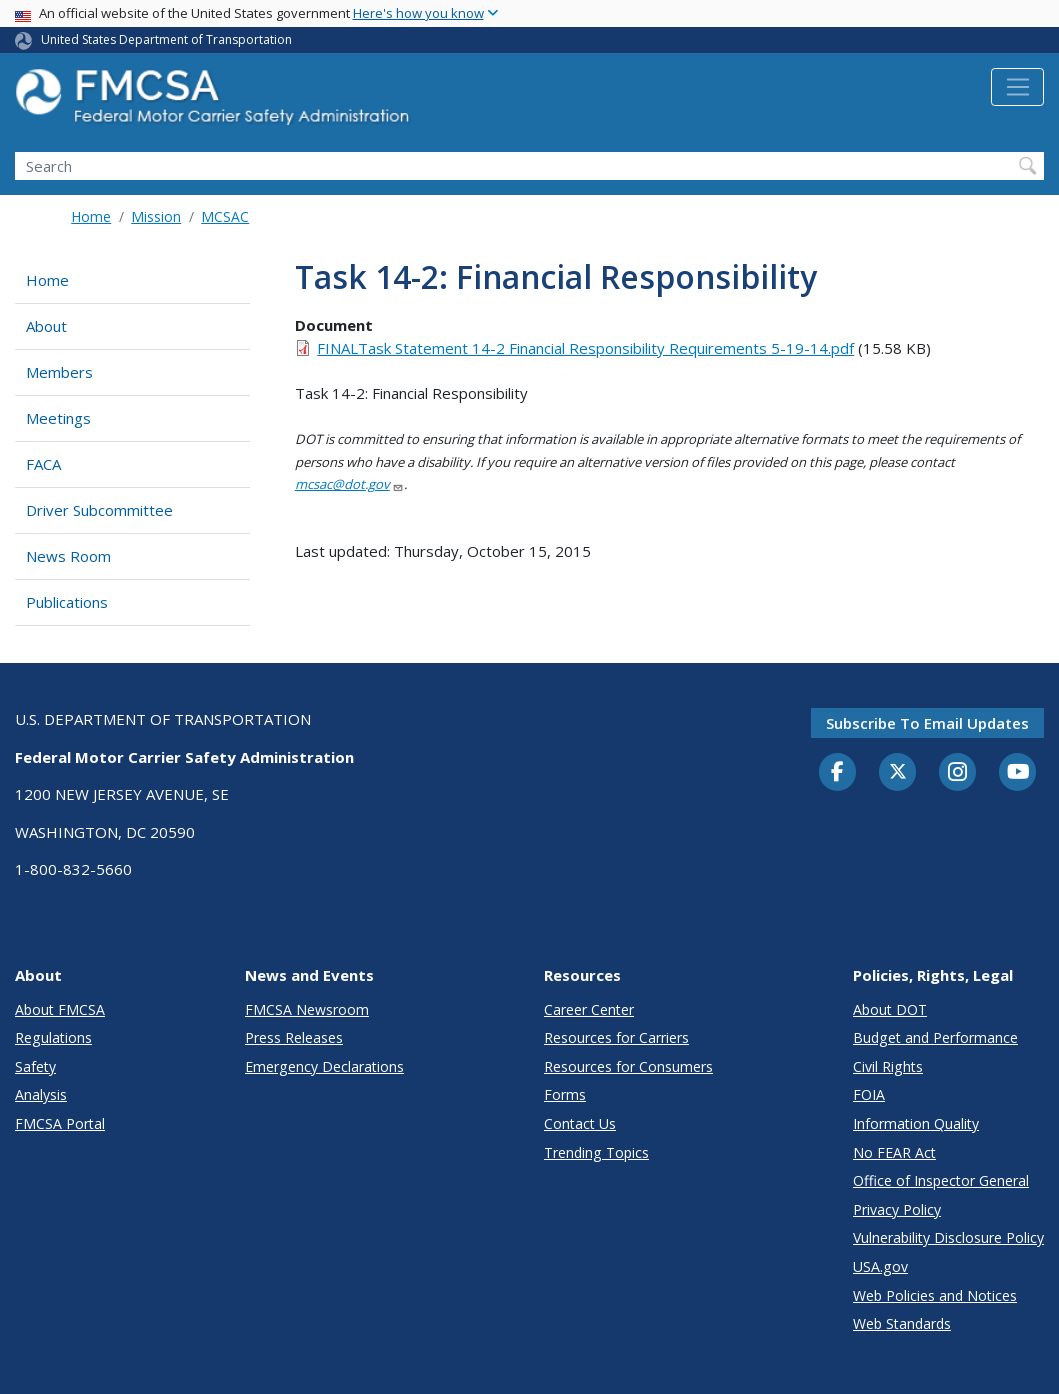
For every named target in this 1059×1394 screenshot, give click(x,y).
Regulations (53, 1037)
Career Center (589, 1009)
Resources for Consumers (628, 1066)
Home (91, 216)
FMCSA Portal (60, 1123)
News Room (68, 556)
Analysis (41, 1094)
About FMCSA (60, 1009)
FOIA (869, 1094)
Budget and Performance (935, 1037)
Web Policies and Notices (935, 1295)
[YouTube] (1018, 773)
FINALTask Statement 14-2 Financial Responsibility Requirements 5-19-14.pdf (585, 348)
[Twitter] (898, 772)
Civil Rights (888, 1066)
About (46, 326)
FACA (43, 464)
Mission (156, 216)
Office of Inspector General (941, 1180)
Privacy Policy (897, 1209)
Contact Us (580, 1123)
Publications (67, 602)
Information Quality (916, 1123)
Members (59, 372)
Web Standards (902, 1323)
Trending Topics (596, 1152)
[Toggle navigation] (1017, 87)
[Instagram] (958, 774)
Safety (35, 1066)
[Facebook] (838, 773)
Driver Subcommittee (99, 510)
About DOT (890, 1009)
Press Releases (294, 1037)
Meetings (58, 418)
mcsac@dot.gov (349, 484)
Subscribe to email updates (927, 723)
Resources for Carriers (616, 1037)
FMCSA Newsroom (307, 1009)
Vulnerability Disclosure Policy (948, 1237)
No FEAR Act (894, 1152)
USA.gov (880, 1266)
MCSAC (225, 216)
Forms (565, 1094)
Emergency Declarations (324, 1066)
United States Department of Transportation (166, 39)
